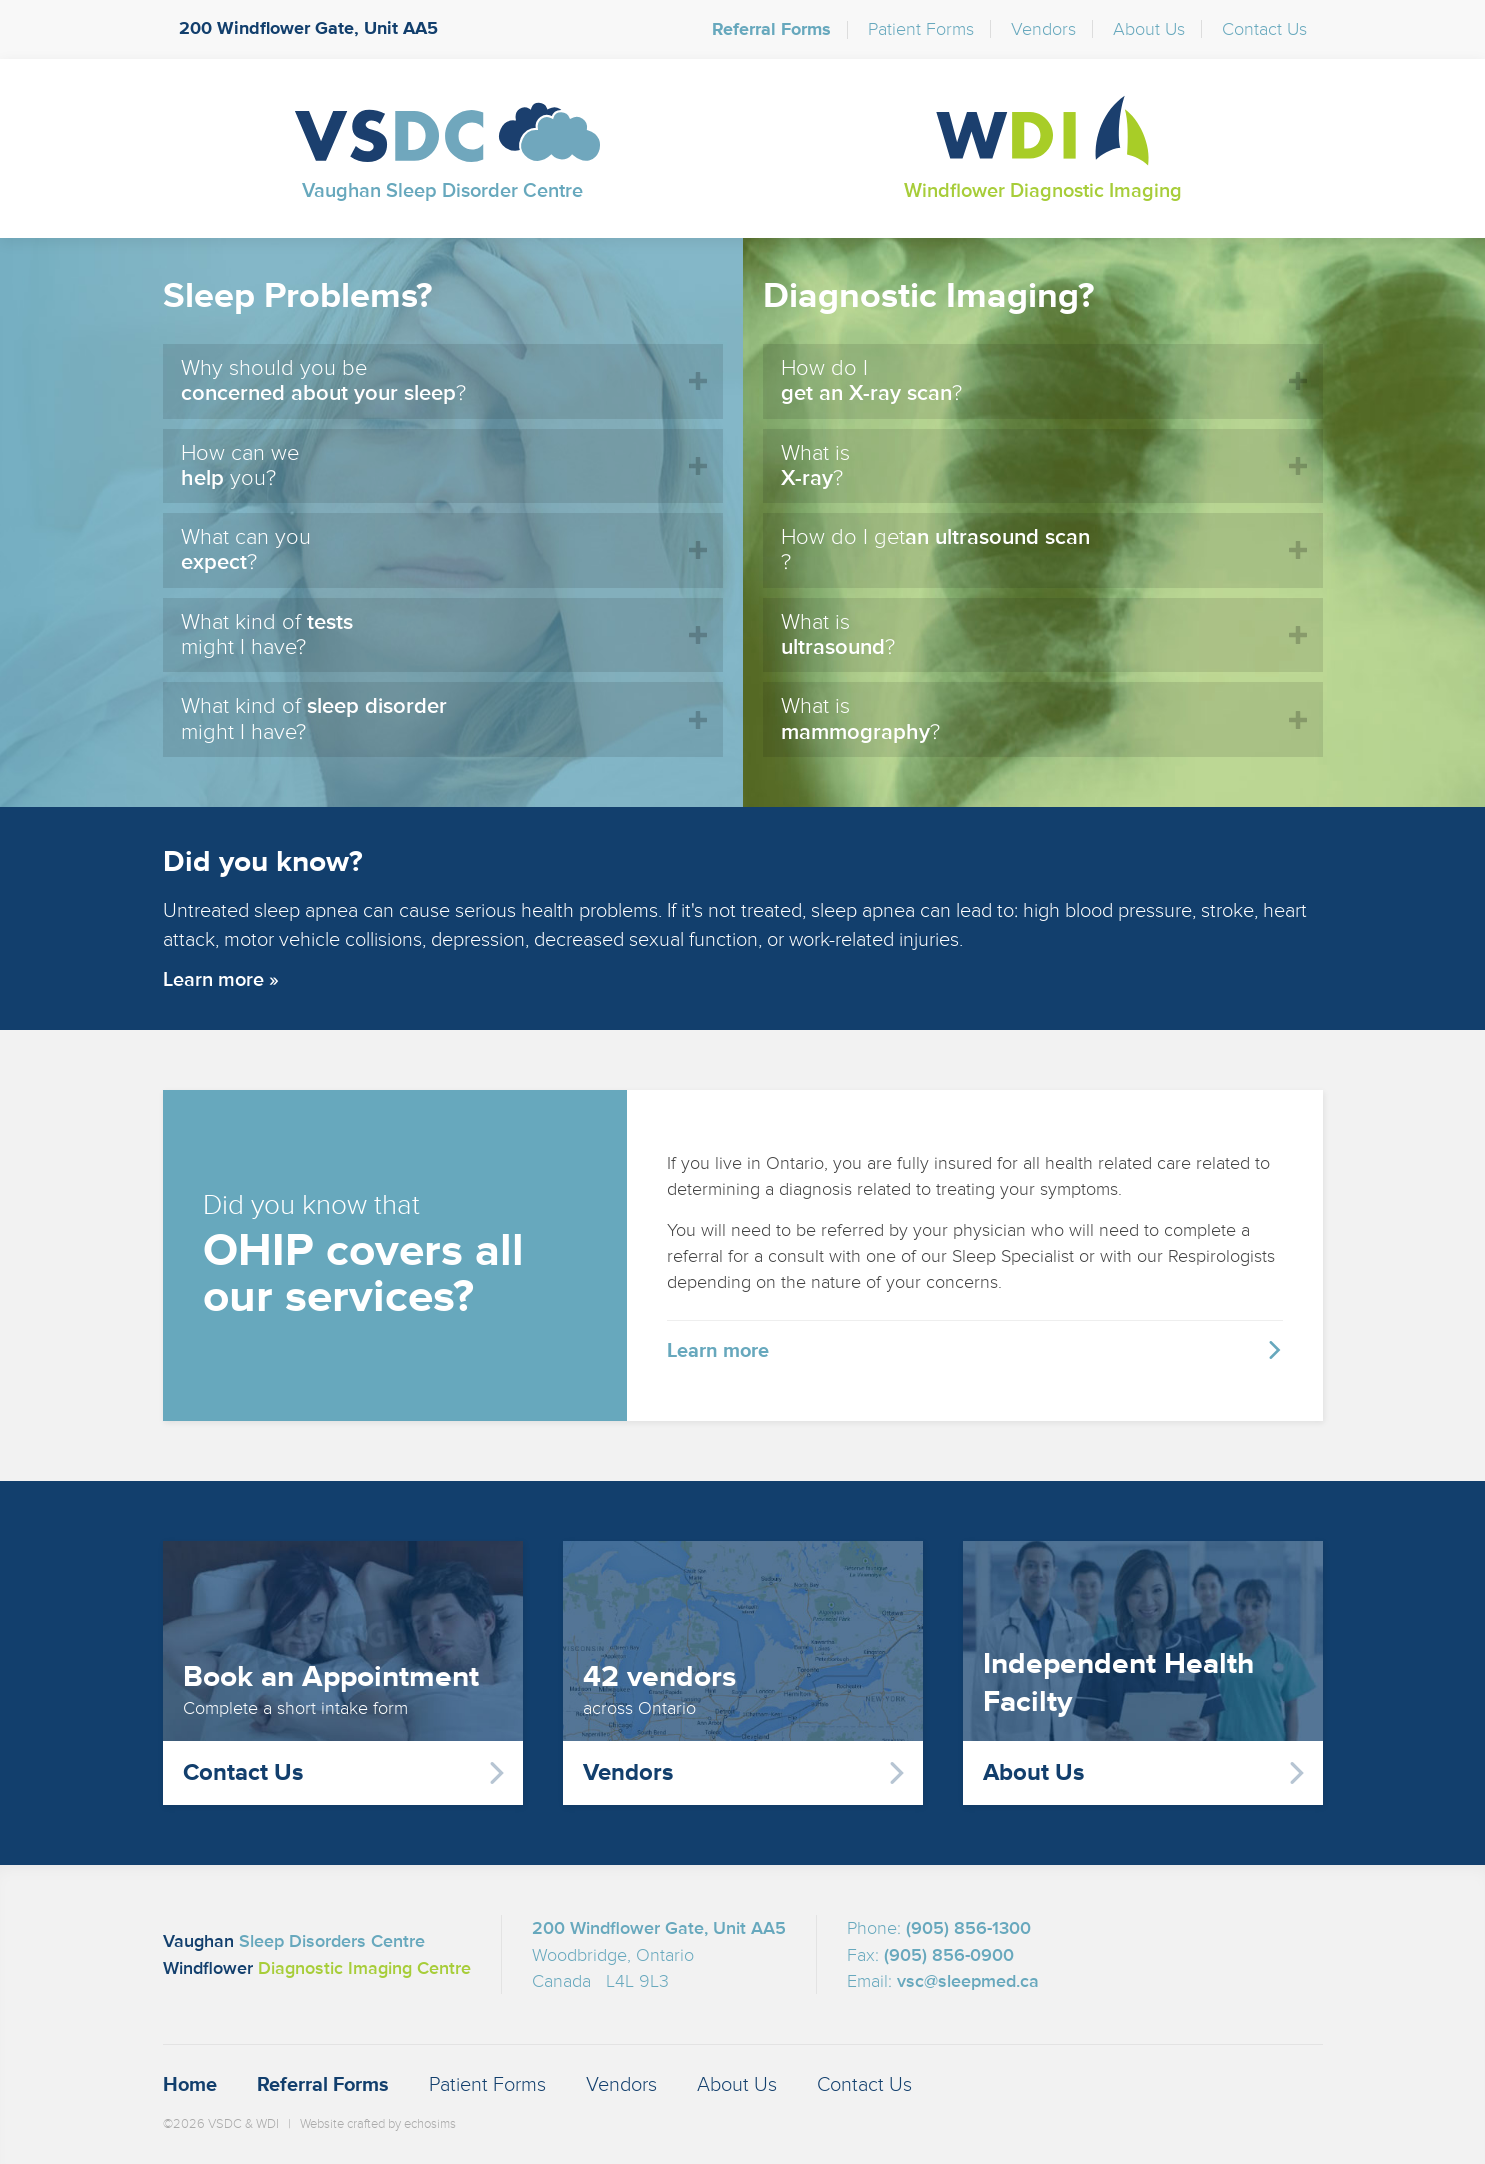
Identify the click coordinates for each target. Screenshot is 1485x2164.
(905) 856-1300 (968, 1928)
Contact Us (1264, 29)
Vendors (1043, 29)
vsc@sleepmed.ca (968, 1981)
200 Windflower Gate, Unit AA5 (308, 29)
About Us (1149, 29)
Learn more (718, 1350)
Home (190, 2085)
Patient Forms (921, 29)
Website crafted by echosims (378, 2124)
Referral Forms (771, 30)
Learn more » (221, 980)
